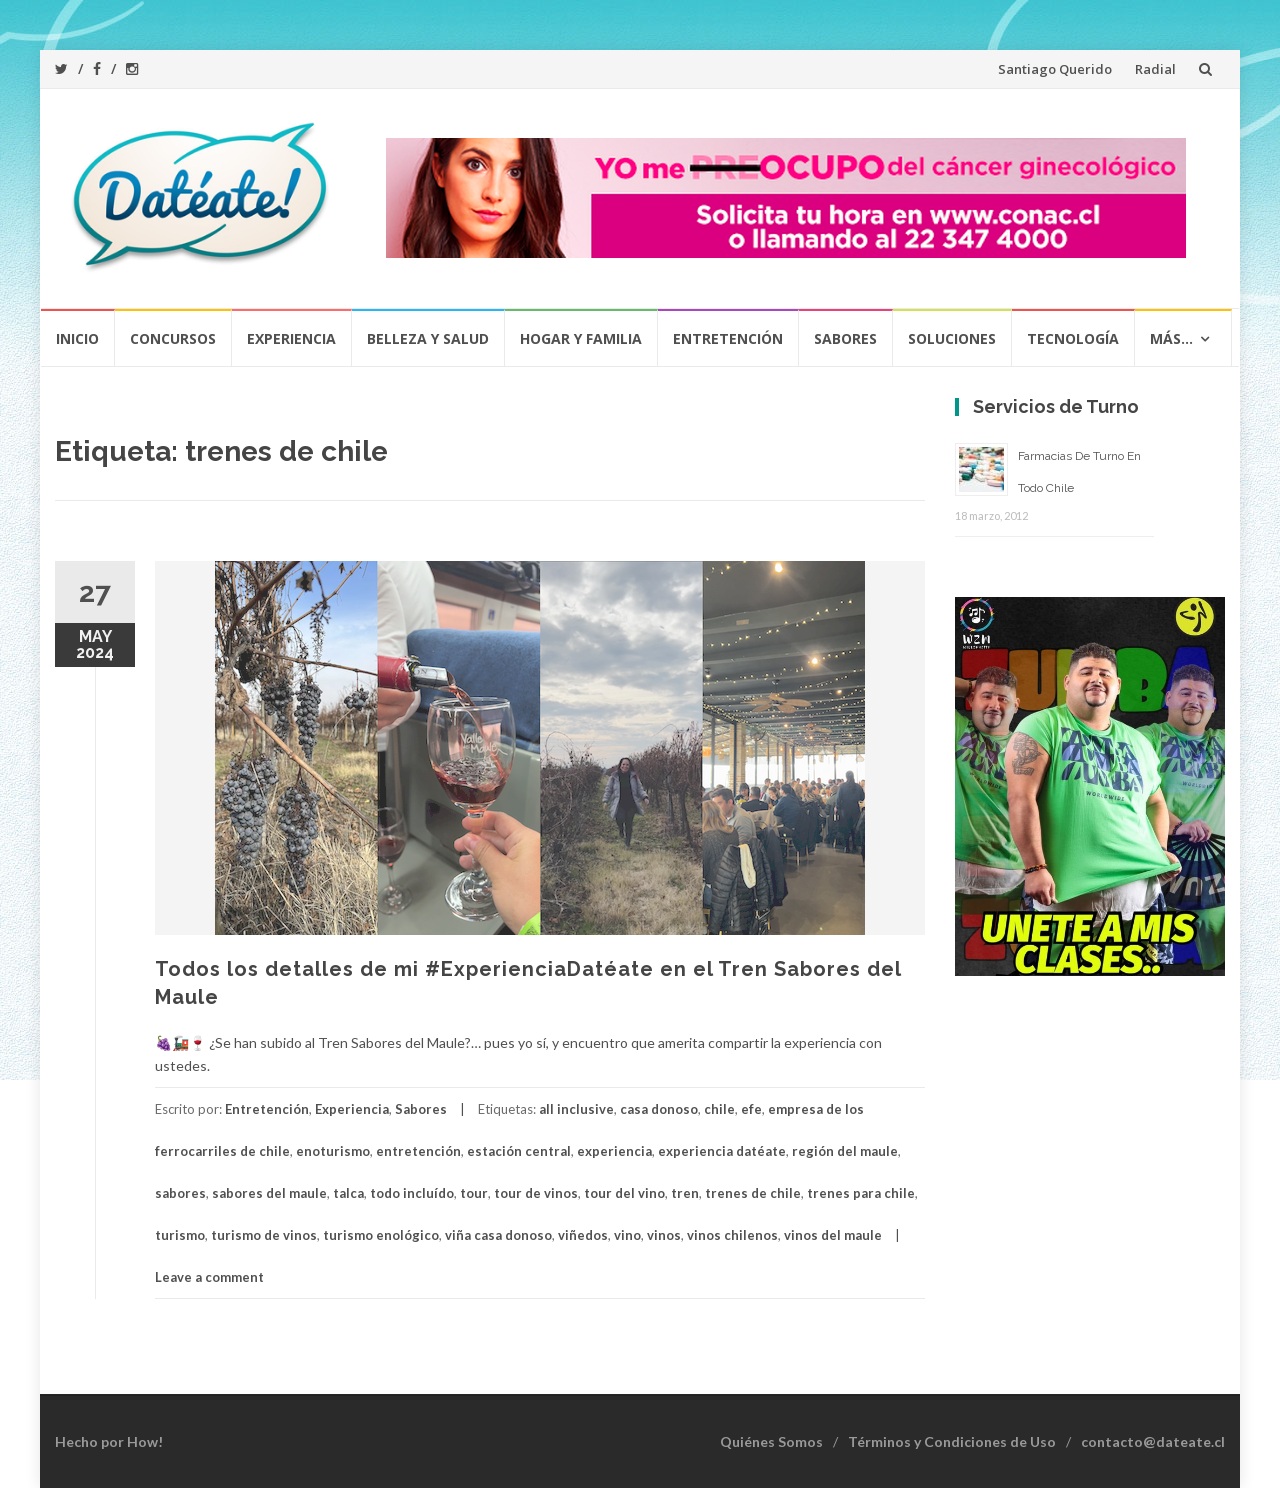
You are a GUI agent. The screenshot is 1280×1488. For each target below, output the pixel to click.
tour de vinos (536, 1193)
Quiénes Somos (771, 1441)
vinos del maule (833, 1235)
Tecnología (1073, 338)
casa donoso (659, 1109)
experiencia (614, 1151)
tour (474, 1193)
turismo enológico (381, 1235)
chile (719, 1109)
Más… (1171, 338)
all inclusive (576, 1109)
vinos (664, 1235)
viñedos (583, 1235)
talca (348, 1193)
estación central (519, 1151)
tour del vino (624, 1193)
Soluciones (952, 338)
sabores (180, 1193)
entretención (418, 1151)
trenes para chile (861, 1193)
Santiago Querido (1055, 69)
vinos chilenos (732, 1235)
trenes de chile (753, 1193)
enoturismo (333, 1151)
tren (685, 1193)
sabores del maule (269, 1193)
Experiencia (291, 338)
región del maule (845, 1151)
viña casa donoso (498, 1235)
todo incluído (412, 1193)
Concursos (173, 338)
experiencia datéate (722, 1151)
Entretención (728, 338)
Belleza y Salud (428, 338)
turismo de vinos (264, 1235)
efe (751, 1109)
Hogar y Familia (581, 338)
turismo (180, 1235)
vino (627, 1235)
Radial (1155, 69)
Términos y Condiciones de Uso (952, 1441)
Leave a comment (209, 1277)
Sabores (845, 338)
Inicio (77, 338)
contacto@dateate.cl (1153, 1441)
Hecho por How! (109, 1441)
